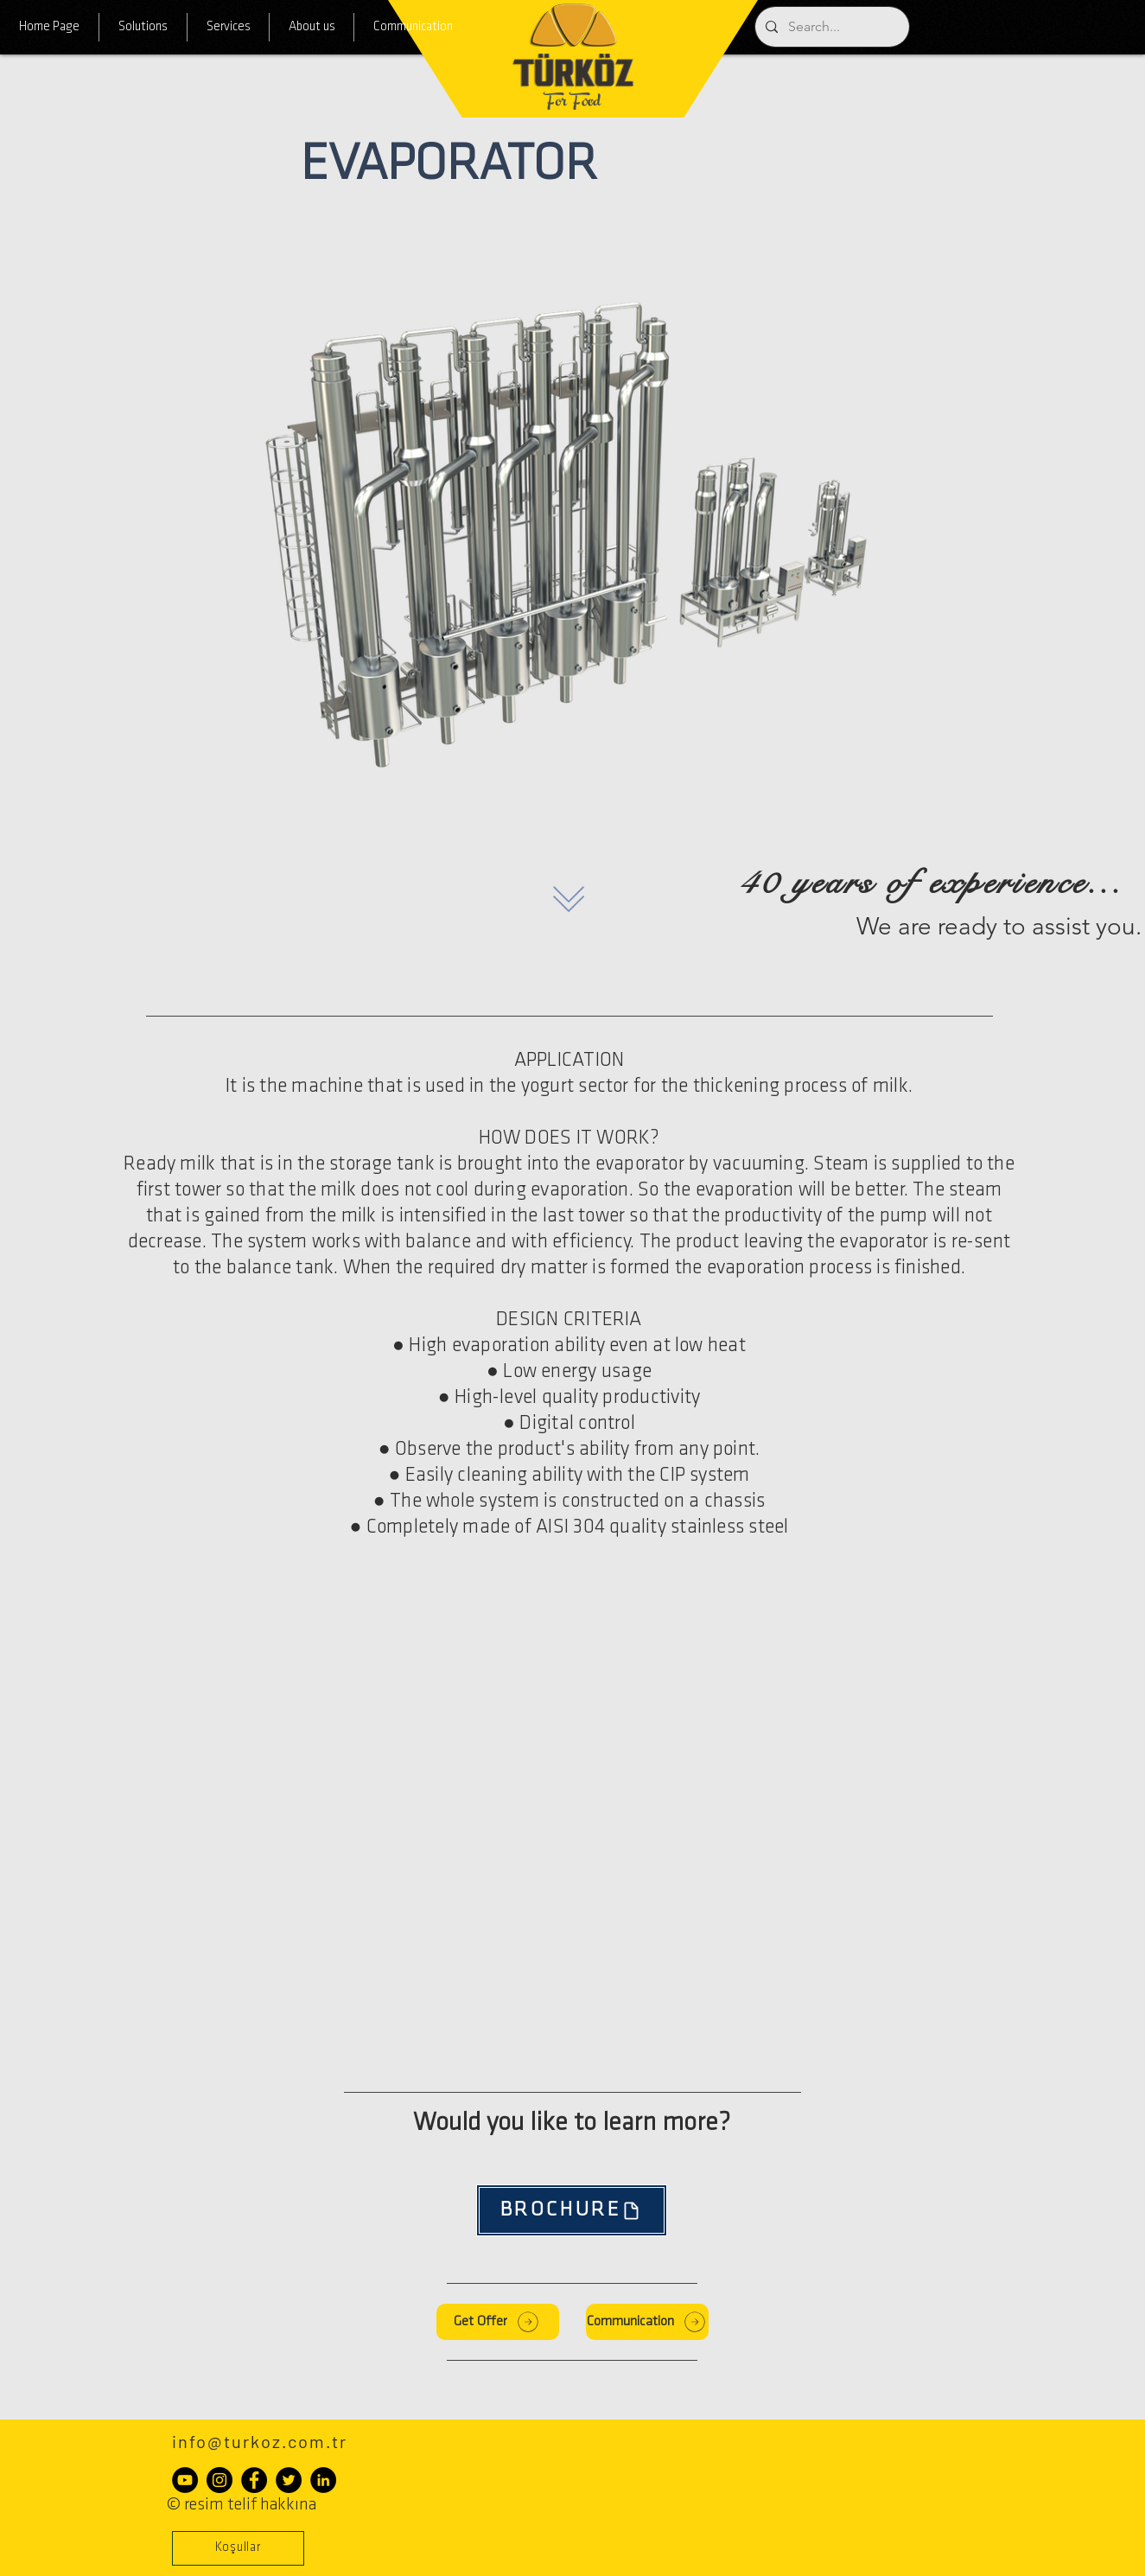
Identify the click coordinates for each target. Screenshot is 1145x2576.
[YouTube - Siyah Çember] (185, 2480)
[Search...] (830, 27)
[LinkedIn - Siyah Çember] (323, 2480)
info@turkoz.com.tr (259, 2441)
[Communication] (647, 2322)
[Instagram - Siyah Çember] (219, 2480)
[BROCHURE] (571, 2210)
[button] (238, 2548)
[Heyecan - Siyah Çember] (289, 2480)
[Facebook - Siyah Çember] (254, 2480)
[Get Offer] (497, 2322)
